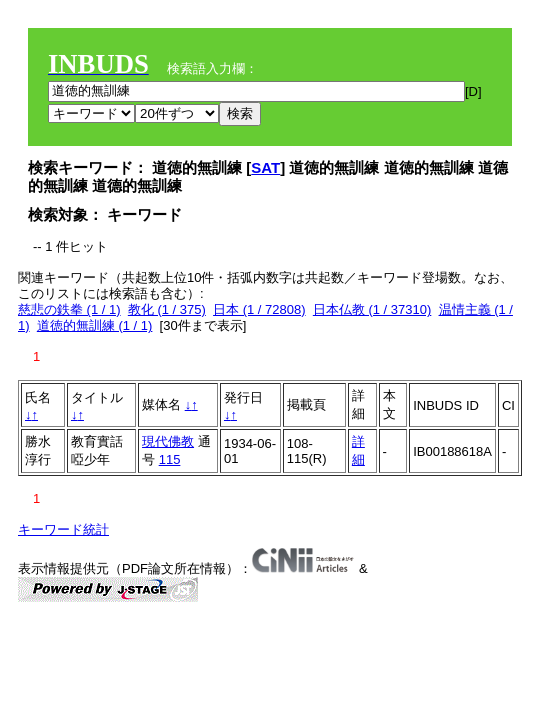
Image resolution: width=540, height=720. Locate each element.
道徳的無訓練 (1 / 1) (95, 325)
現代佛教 (168, 441)
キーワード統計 (63, 529)
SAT (265, 167)
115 (170, 459)
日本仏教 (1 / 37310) (372, 309)
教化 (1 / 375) (167, 309)
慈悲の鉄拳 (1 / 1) (69, 309)
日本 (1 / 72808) (259, 309)
